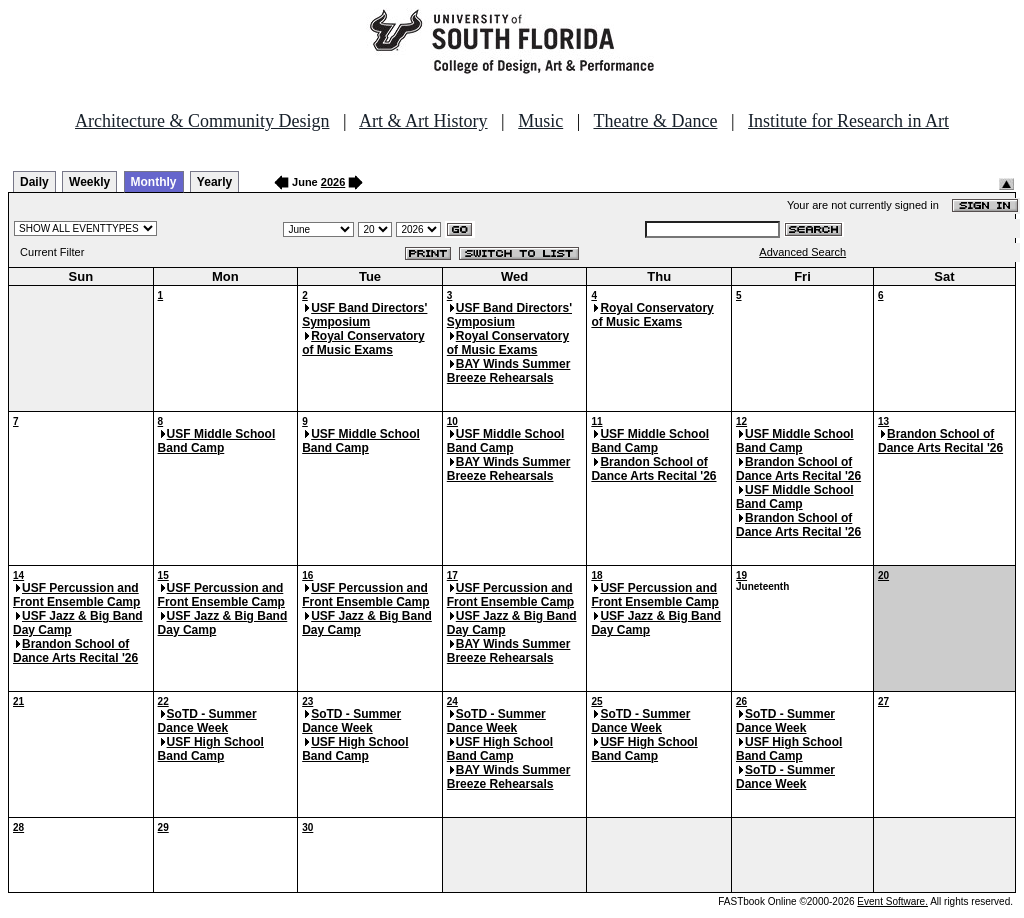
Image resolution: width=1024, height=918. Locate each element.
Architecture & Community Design (202, 121)
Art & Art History (423, 121)
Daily (34, 182)
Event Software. (892, 901)
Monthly (154, 182)
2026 (333, 182)
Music (540, 121)
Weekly (89, 182)
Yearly (214, 182)
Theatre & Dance (655, 121)
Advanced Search (802, 252)
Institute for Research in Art (848, 121)
